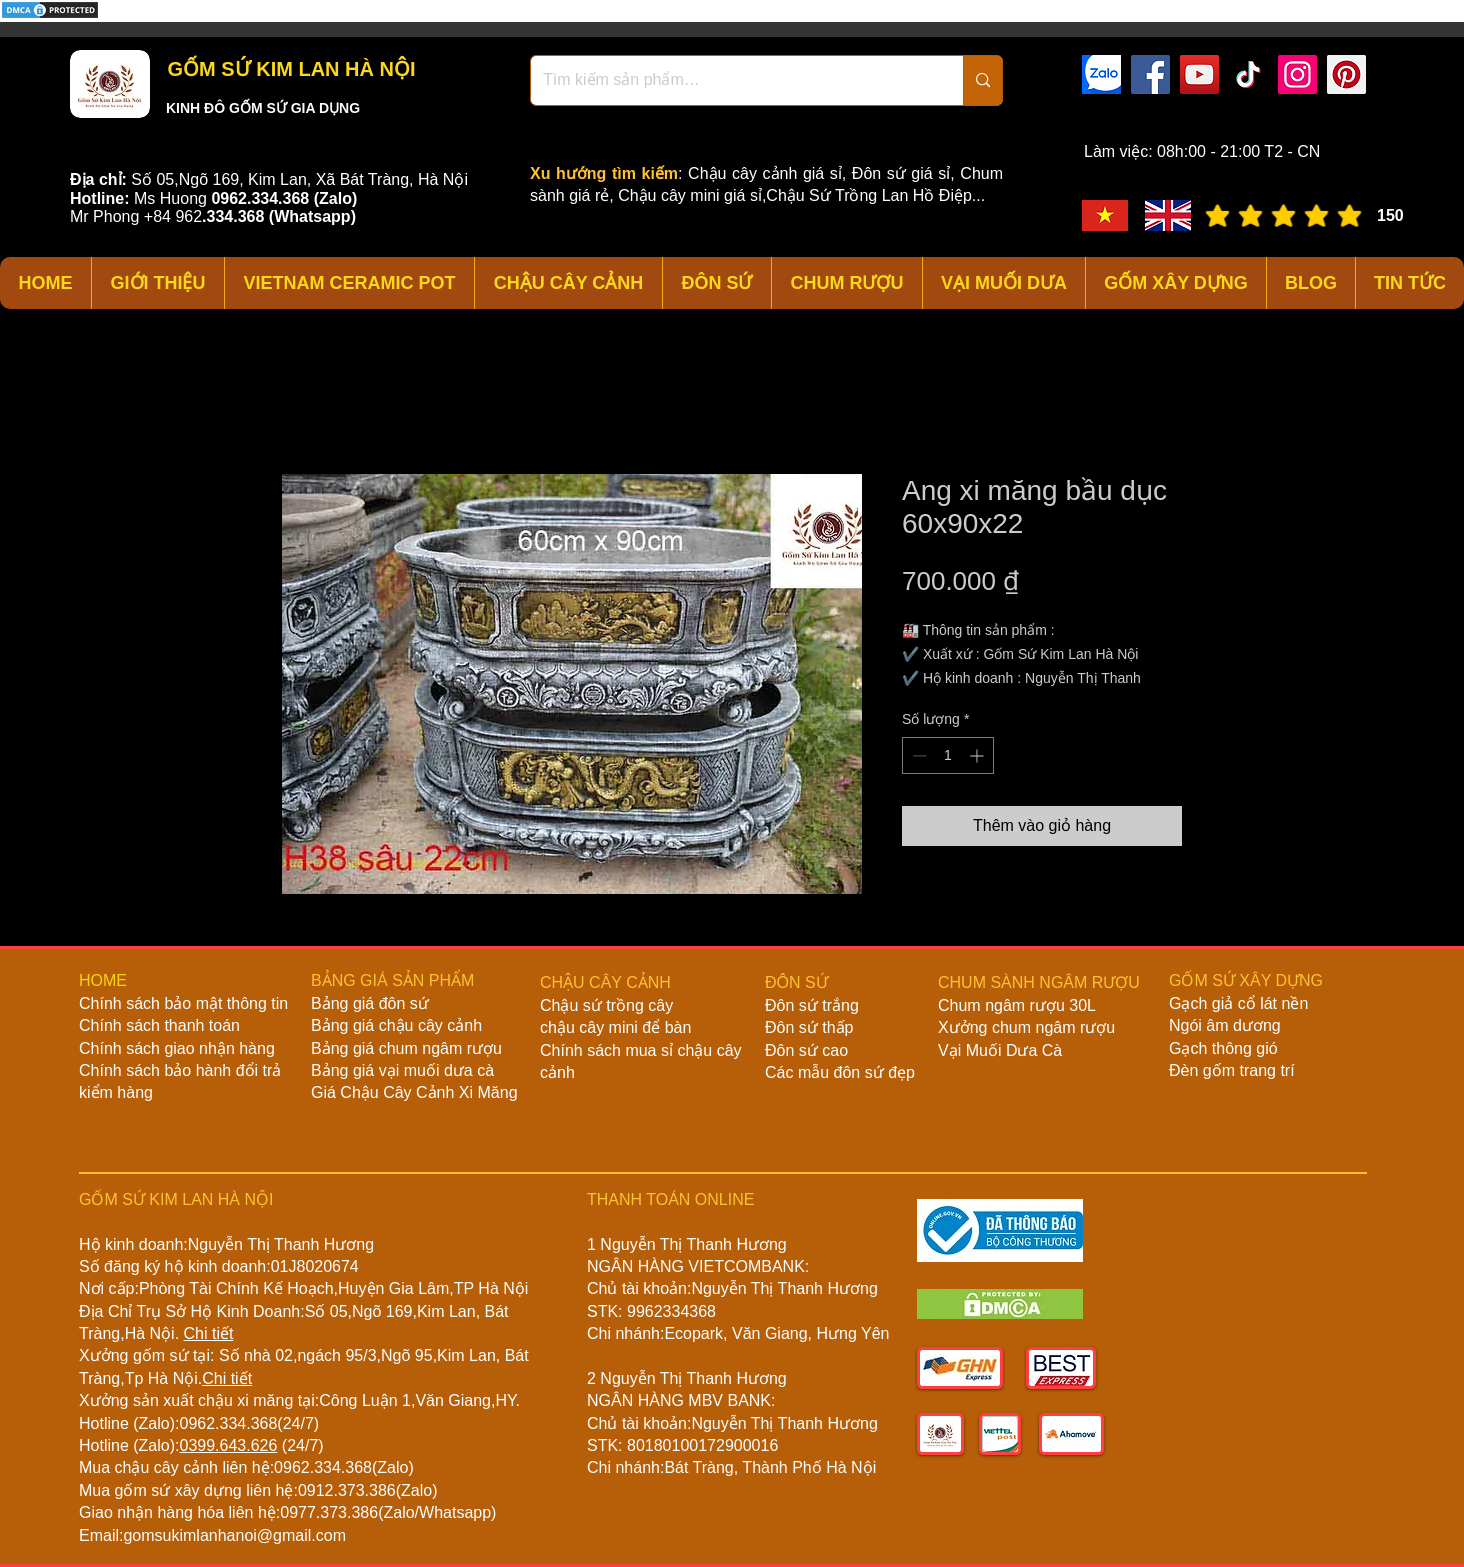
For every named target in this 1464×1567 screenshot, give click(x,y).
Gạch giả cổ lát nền (1238, 1003)
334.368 (236, 216)
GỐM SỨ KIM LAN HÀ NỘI (289, 69)
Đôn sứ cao (806, 1050)
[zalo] (1101, 74)
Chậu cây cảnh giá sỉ (765, 173)
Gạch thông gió (1223, 1048)
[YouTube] (1199, 74)
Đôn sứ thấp (809, 1027)
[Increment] (978, 755)
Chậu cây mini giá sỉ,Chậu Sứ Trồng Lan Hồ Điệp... (801, 195)
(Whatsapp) (312, 216)
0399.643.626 (228, 1445)
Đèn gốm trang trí (1232, 1070)
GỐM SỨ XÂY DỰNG (1246, 980)
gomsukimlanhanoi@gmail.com (234, 1535)
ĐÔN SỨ (796, 982)
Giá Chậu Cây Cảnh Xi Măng (414, 1092)
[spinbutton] (948, 755)
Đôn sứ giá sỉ (901, 173)
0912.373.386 (347, 1490)
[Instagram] (1297, 74)
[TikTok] (1248, 74)
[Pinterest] (1346, 74)
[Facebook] (1150, 74)
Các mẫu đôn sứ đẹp (840, 1072)
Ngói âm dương (1225, 1025)
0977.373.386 (329, 1512)
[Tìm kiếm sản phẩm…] (732, 80)
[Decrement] (917, 755)
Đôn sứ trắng (812, 1005)
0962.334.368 (228, 1423)
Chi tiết (209, 1333)
